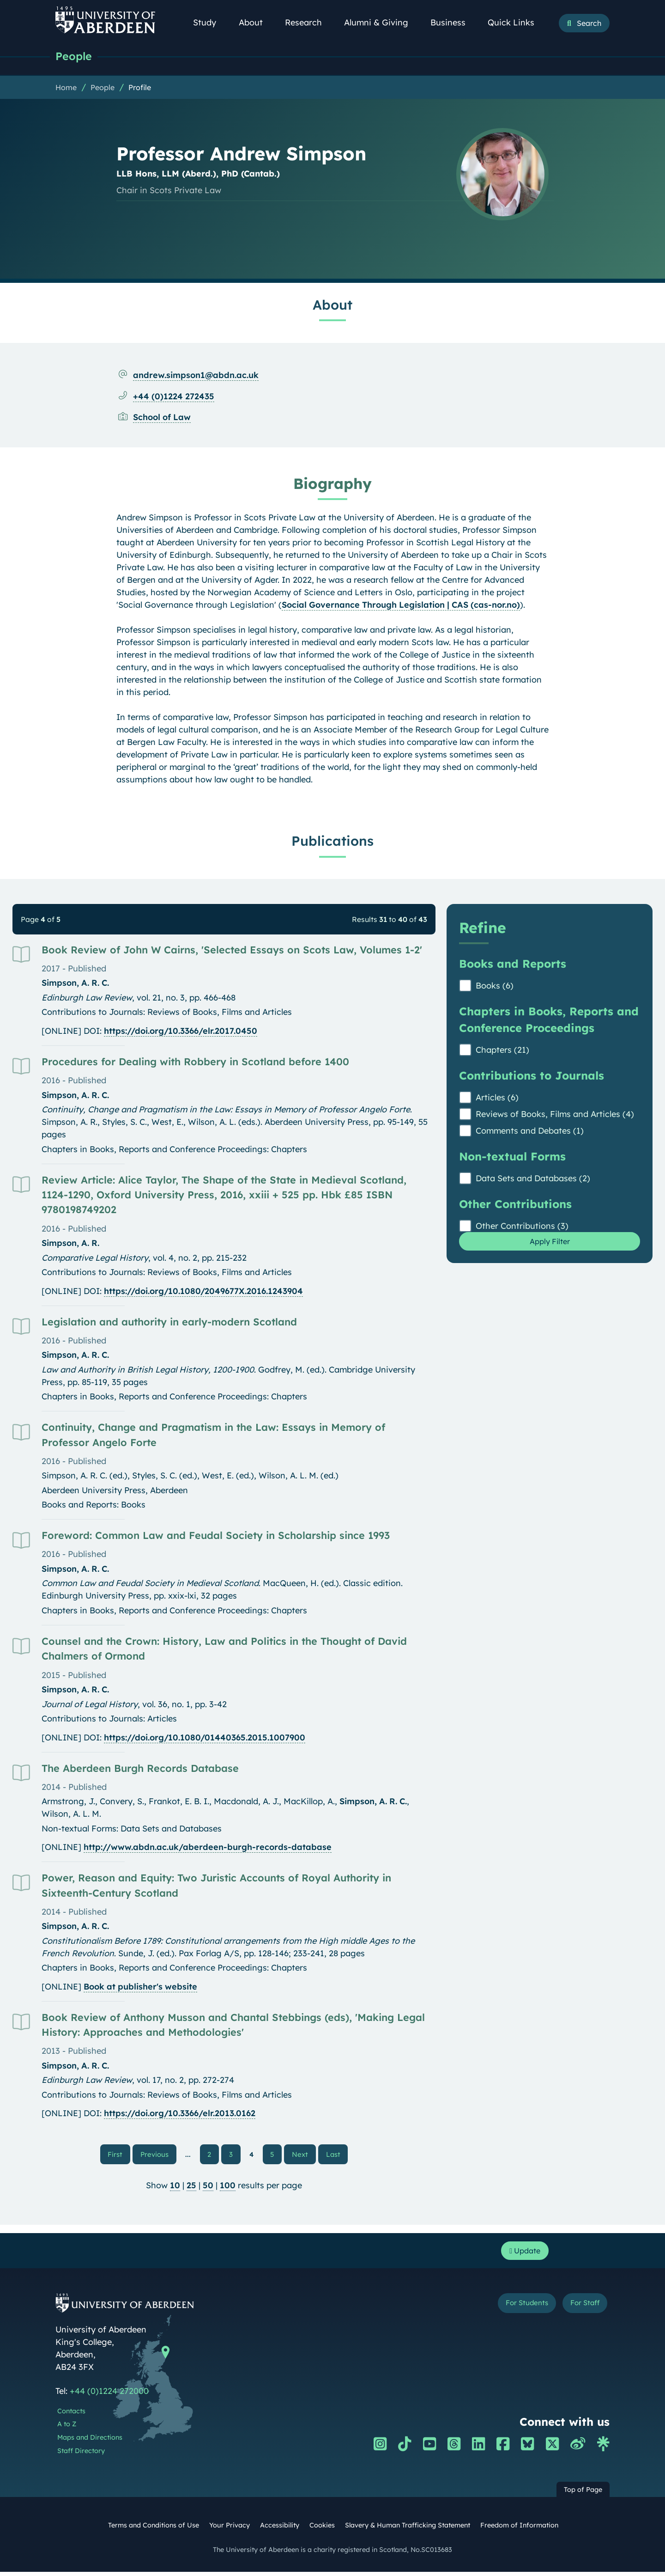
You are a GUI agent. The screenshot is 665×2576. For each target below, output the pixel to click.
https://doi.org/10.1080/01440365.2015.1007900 (204, 1738)
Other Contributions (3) (522, 1226)
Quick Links (516, 22)
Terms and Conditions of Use (153, 2529)
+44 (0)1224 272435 (173, 397)
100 (228, 2187)
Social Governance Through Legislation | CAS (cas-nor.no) (401, 605)
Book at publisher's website (140, 1987)
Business (453, 22)
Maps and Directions (89, 2442)
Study (209, 22)
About (256, 22)
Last (334, 2155)
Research (308, 22)
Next (303, 2155)
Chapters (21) (502, 1050)
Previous (159, 2155)
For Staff (580, 2308)
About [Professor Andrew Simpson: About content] (332, 305)
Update (522, 2253)
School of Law (162, 418)
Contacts (71, 2415)
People (75, 56)
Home (66, 88)
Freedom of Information (519, 2529)
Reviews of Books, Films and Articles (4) (555, 1115)
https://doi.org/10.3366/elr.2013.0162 (179, 2114)
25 (191, 2187)
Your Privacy (229, 2529)
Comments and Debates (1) (530, 1131)
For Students (512, 2308)
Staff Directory (81, 2455)
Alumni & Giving (381, 22)
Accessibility (279, 2529)
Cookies (322, 2529)
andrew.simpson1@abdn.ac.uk (196, 376)
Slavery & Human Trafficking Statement (407, 2529)
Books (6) (495, 986)
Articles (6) (497, 1098)
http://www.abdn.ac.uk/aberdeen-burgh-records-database (208, 1848)
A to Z (66, 2428)
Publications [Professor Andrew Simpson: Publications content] (332, 841)
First (121, 2155)
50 (208, 2187)
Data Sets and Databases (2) (533, 1179)
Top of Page (583, 2494)
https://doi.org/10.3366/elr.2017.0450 (180, 1031)
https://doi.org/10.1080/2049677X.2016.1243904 (203, 1292)
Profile (139, 88)
